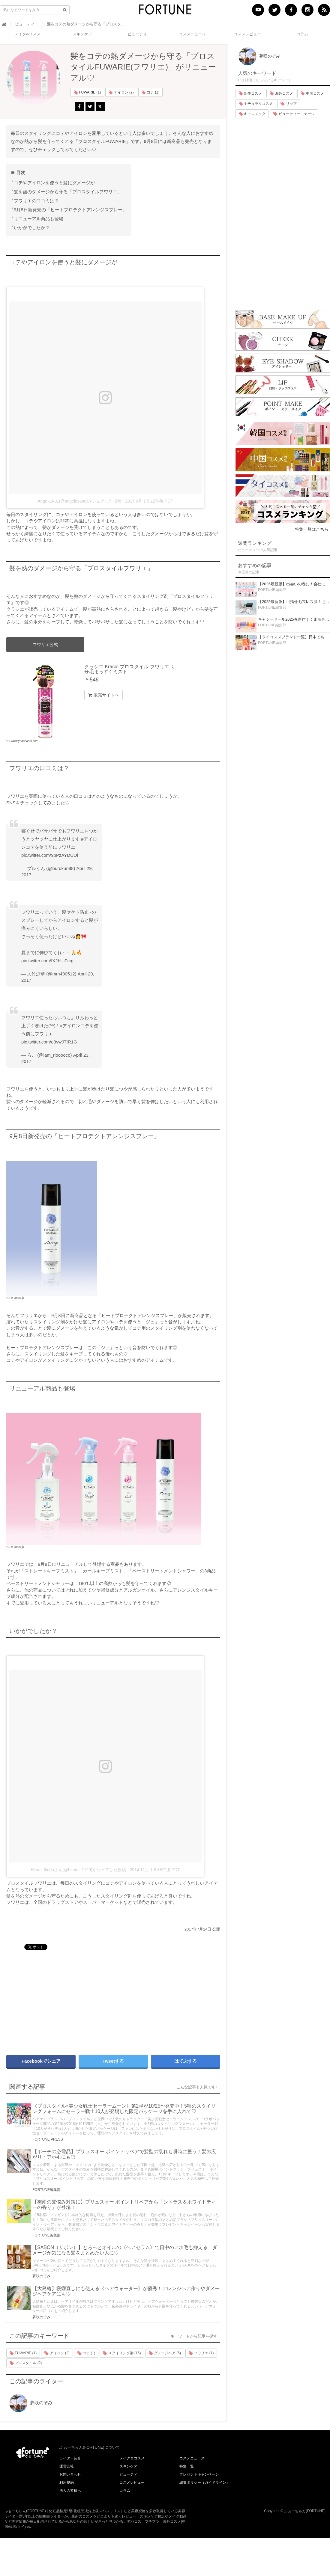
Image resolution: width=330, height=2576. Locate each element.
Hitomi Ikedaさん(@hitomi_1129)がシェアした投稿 (78, 1869)
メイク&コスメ (27, 34)
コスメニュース (192, 34)
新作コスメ (250, 93)
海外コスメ (281, 93)
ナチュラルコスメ (256, 103)
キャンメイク (252, 113)
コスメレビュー (247, 34)
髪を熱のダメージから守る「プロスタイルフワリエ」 (68, 191)
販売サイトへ (103, 695)
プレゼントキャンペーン (199, 2474)
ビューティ (137, 34)
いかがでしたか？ (32, 227)
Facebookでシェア (41, 2061)
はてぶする (185, 2061)
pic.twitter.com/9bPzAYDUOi (49, 855)
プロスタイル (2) (26, 2363)
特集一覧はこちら (311, 529)
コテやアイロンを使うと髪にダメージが (54, 182)
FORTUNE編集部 (46, 2190)
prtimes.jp (17, 1297)
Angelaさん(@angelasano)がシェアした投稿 (80, 501)
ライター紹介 (70, 2458)
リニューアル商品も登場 (38, 218)
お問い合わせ (70, 2474)
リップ (288, 103)
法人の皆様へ (70, 2490)
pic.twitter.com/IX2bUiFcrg (47, 960)
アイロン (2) (121, 92)
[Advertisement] (91, 2000)
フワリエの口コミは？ (36, 200)
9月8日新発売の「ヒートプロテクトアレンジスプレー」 (70, 209)
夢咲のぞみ (41, 2276)
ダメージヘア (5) (165, 2353)
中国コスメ (312, 93)
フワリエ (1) (201, 2353)
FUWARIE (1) (87, 92)
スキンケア (82, 34)
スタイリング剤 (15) (122, 2353)
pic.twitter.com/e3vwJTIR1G (49, 1041)
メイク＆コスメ (132, 2458)
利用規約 (66, 2482)
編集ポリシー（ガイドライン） (204, 2482)
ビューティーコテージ (293, 113)
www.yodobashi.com (24, 741)
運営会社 (66, 2466)
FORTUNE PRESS (47, 2139)
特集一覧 (186, 2466)
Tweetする (113, 2061)
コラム (302, 34)
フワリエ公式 (45, 644)
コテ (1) (150, 92)
